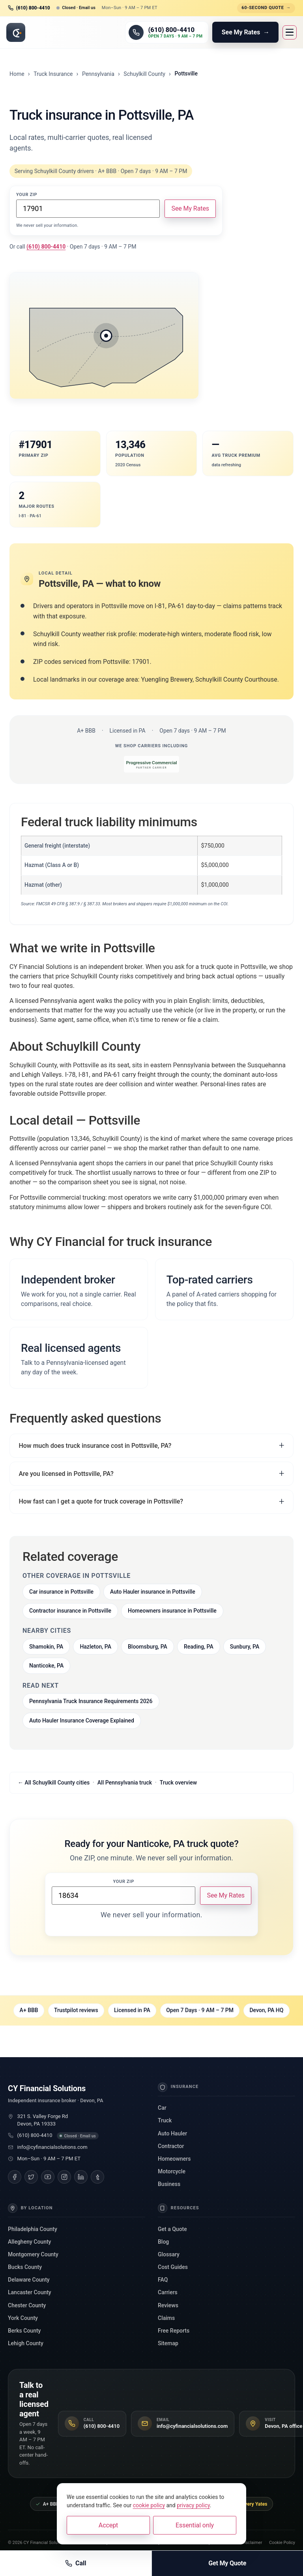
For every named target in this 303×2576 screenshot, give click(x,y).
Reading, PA (198, 1646)
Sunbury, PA (245, 1646)
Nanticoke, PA (46, 1665)
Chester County (27, 2305)
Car (162, 2108)
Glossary (169, 2254)
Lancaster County (29, 2292)
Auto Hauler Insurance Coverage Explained (81, 1720)
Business (169, 2184)
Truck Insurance (53, 74)
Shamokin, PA (46, 1646)
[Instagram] (64, 2177)
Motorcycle (171, 2171)
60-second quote (266, 8)
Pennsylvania (98, 74)
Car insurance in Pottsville (61, 1592)
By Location (30, 2208)
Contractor (171, 2146)
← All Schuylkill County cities (54, 1782)
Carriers (168, 2292)
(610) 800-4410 (34, 2135)
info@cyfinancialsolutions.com (52, 2147)
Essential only (195, 2525)
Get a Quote (172, 2229)
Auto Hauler (172, 2133)
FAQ (163, 2279)
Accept (108, 2525)
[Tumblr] (97, 2177)
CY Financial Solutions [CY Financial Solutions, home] (47, 2088)
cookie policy (149, 2505)
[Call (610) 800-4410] (167, 32)
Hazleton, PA (95, 1646)
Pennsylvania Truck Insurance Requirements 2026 (91, 1701)
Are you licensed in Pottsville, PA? (66, 1473)
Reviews (168, 2305)
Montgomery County (33, 2254)
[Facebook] (14, 2177)
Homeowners (174, 2159)
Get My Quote (227, 2563)
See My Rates (190, 208)
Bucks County (25, 2267)
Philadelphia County (32, 2229)
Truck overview (178, 1782)
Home (16, 74)
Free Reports (173, 2330)
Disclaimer (252, 2542)
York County (23, 2318)
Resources (178, 2208)
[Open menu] (289, 32)
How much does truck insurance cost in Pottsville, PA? (95, 1445)
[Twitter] (31, 2177)
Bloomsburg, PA (147, 1646)
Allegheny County (29, 2242)
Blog (163, 2242)
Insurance (178, 2087)
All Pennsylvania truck (124, 1782)
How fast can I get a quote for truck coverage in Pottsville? (101, 1501)
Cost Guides (173, 2267)
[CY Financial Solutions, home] (15, 32)
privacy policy (193, 2505)
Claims (166, 2318)
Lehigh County (25, 2343)
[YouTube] (47, 2177)
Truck (165, 2120)
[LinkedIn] (81, 2177)
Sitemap (168, 2343)
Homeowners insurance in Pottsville (172, 1610)
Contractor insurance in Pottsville (70, 1610)
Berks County (24, 2330)
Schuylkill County (144, 74)
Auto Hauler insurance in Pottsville (152, 1592)
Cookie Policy (282, 2542)
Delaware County (29, 2279)
